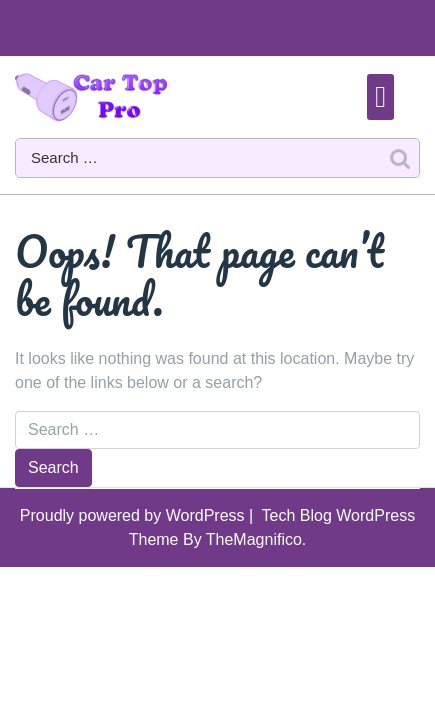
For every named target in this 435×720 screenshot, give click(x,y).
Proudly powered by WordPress (134, 515)
